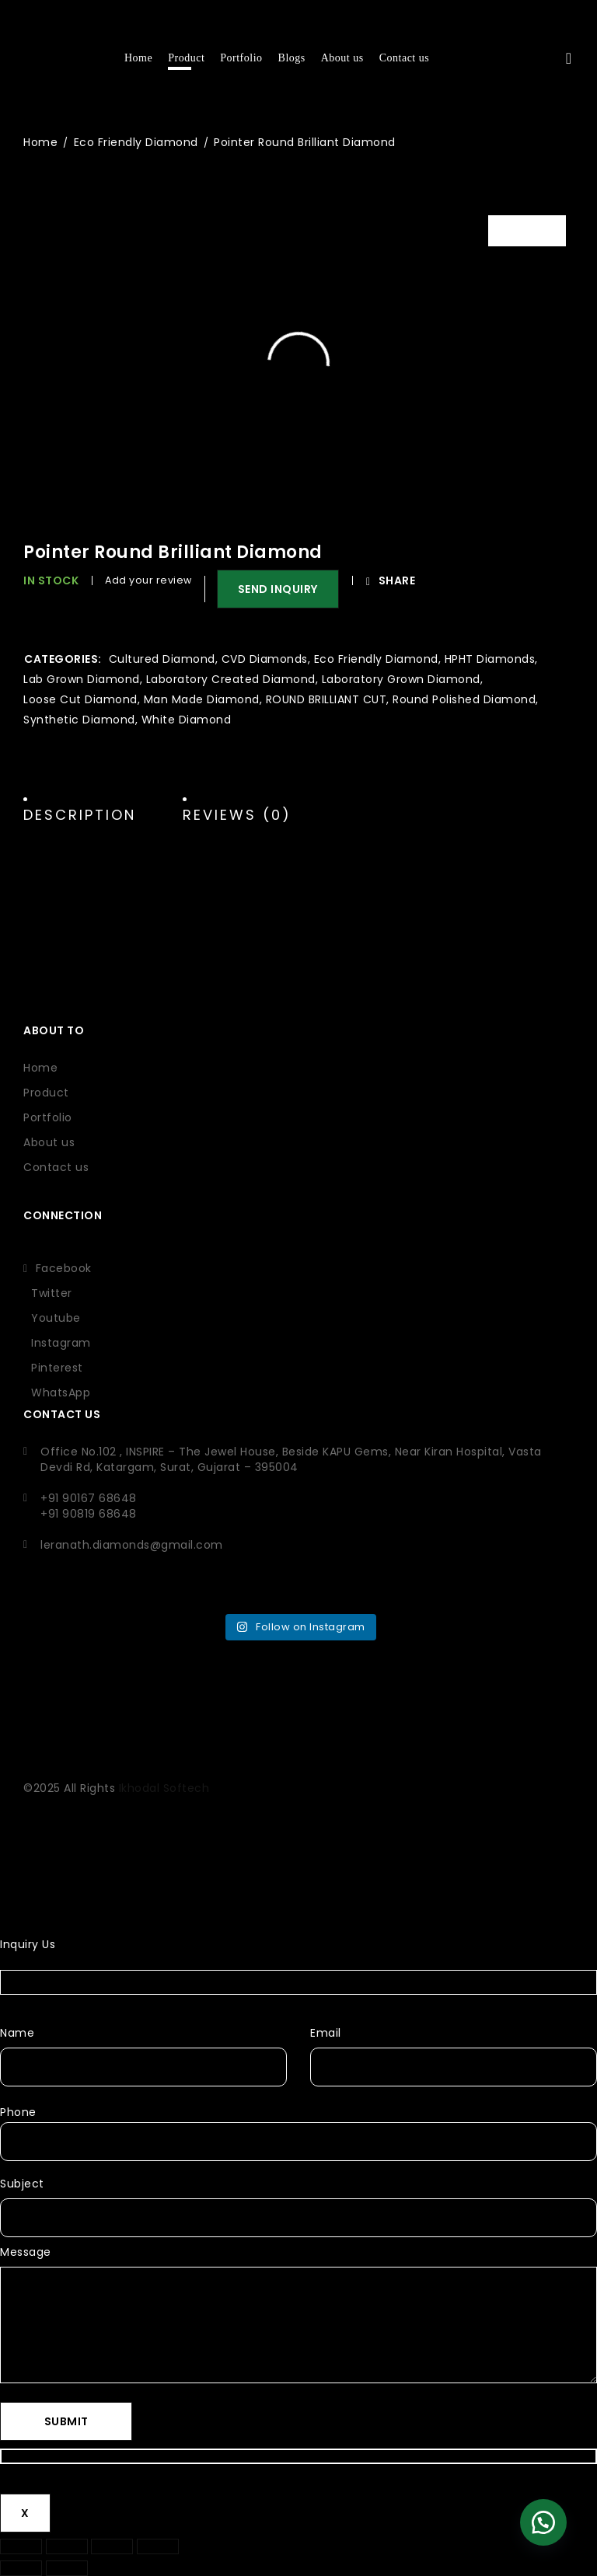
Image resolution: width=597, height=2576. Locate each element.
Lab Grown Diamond (81, 679)
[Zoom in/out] (21, 2546)
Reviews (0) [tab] (237, 815)
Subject (22, 2184)
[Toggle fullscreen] (67, 2546)
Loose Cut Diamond (80, 699)
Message (25, 2252)
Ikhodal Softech (164, 1788)
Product (46, 1092)
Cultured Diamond (162, 659)
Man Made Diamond (202, 699)
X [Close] (25, 2513)
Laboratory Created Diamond (231, 679)
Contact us (56, 1167)
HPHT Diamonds (490, 659)
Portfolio (47, 1117)
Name (17, 2033)
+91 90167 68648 (88, 1498)
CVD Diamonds (265, 659)
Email (325, 2033)
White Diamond (186, 719)
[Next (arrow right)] (67, 2568)
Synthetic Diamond (79, 719)
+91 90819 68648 (88, 1514)
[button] (272, 589)
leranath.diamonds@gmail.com (131, 1545)
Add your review (148, 580)
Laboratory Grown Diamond (401, 679)
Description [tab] (79, 815)
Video (538, 231)
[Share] (112, 2546)
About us (49, 1142)
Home (40, 142)
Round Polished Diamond (464, 699)
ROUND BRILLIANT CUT (326, 699)
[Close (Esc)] (158, 2546)
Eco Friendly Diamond (136, 142)
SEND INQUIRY (279, 589)
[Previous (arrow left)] (21, 2568)
